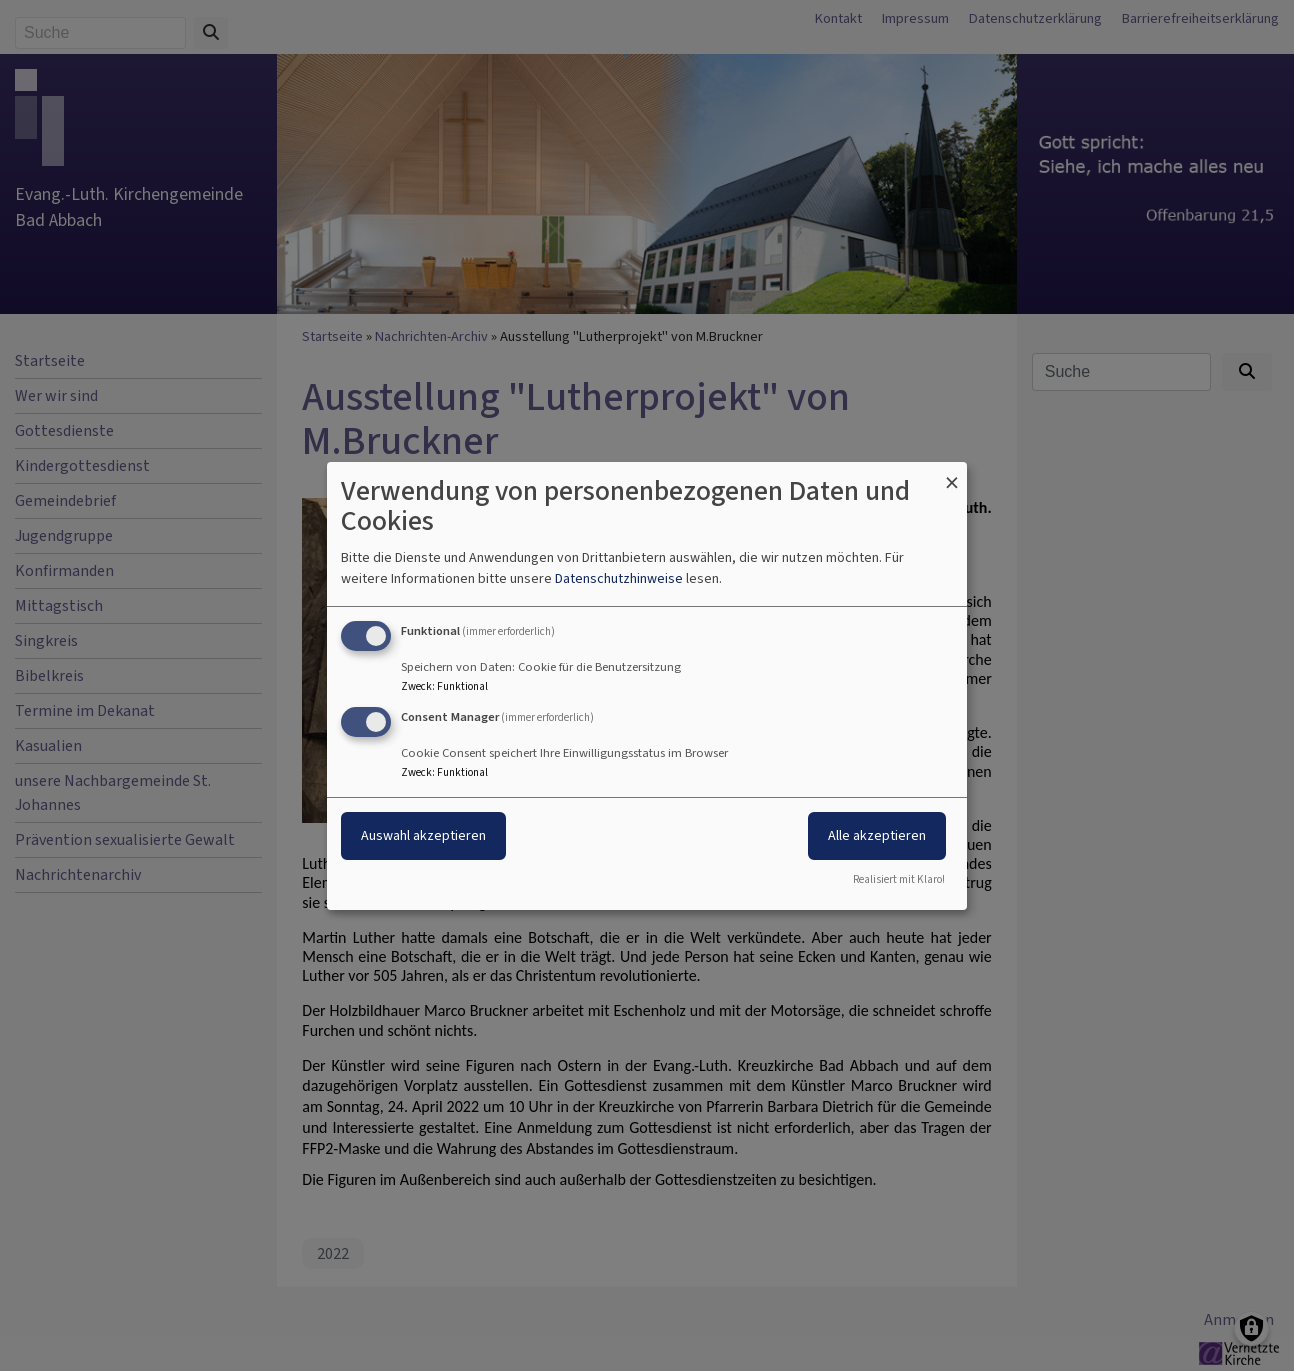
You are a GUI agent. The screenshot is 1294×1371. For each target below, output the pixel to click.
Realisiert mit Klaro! (899, 879)
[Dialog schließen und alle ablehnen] (952, 473)
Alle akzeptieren (877, 835)
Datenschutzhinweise (619, 578)
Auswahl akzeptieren (423, 835)
